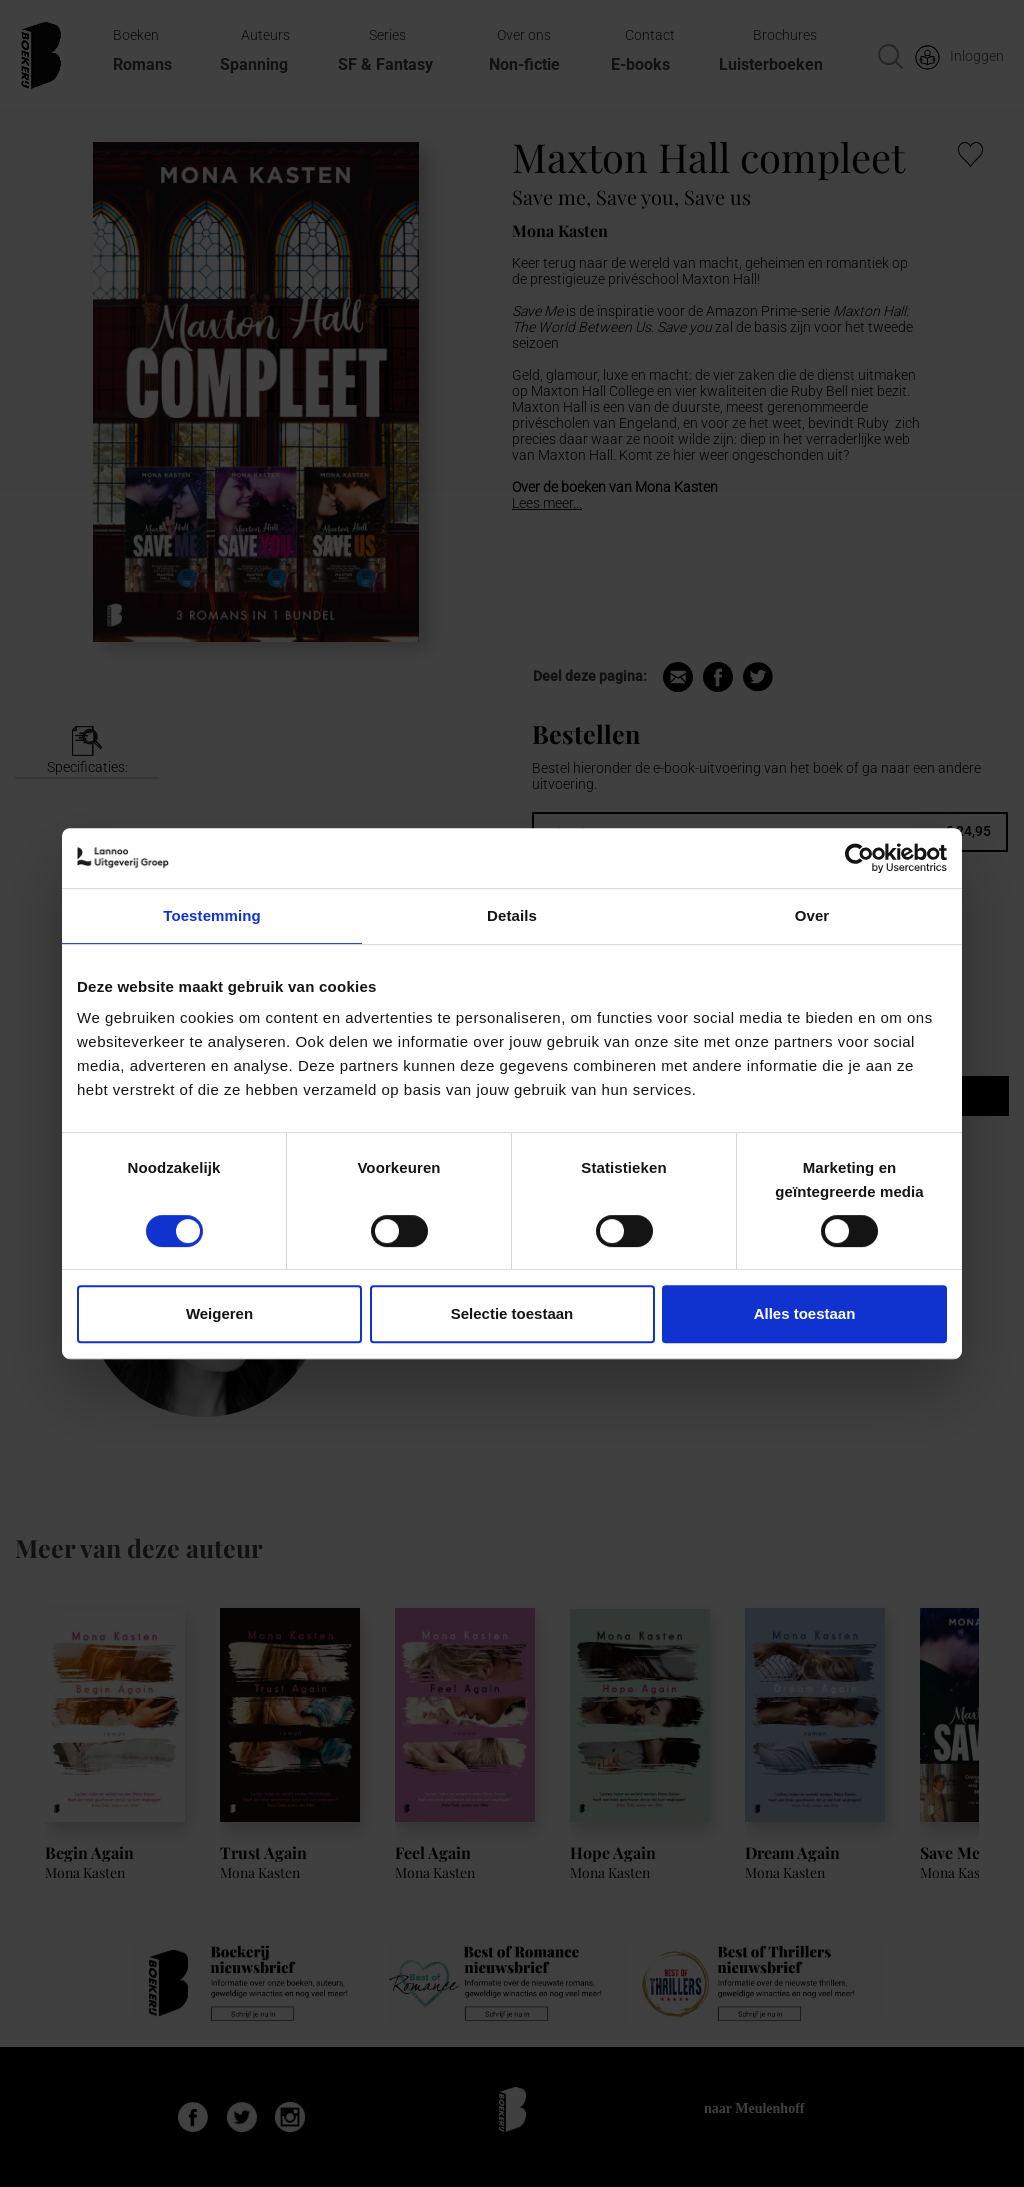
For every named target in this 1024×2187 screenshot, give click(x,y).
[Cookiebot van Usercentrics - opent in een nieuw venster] (859, 858)
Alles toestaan (805, 1313)
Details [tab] (512, 915)
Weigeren (219, 1313)
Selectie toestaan (512, 1313)
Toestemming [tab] (212, 915)
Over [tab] (812, 915)
